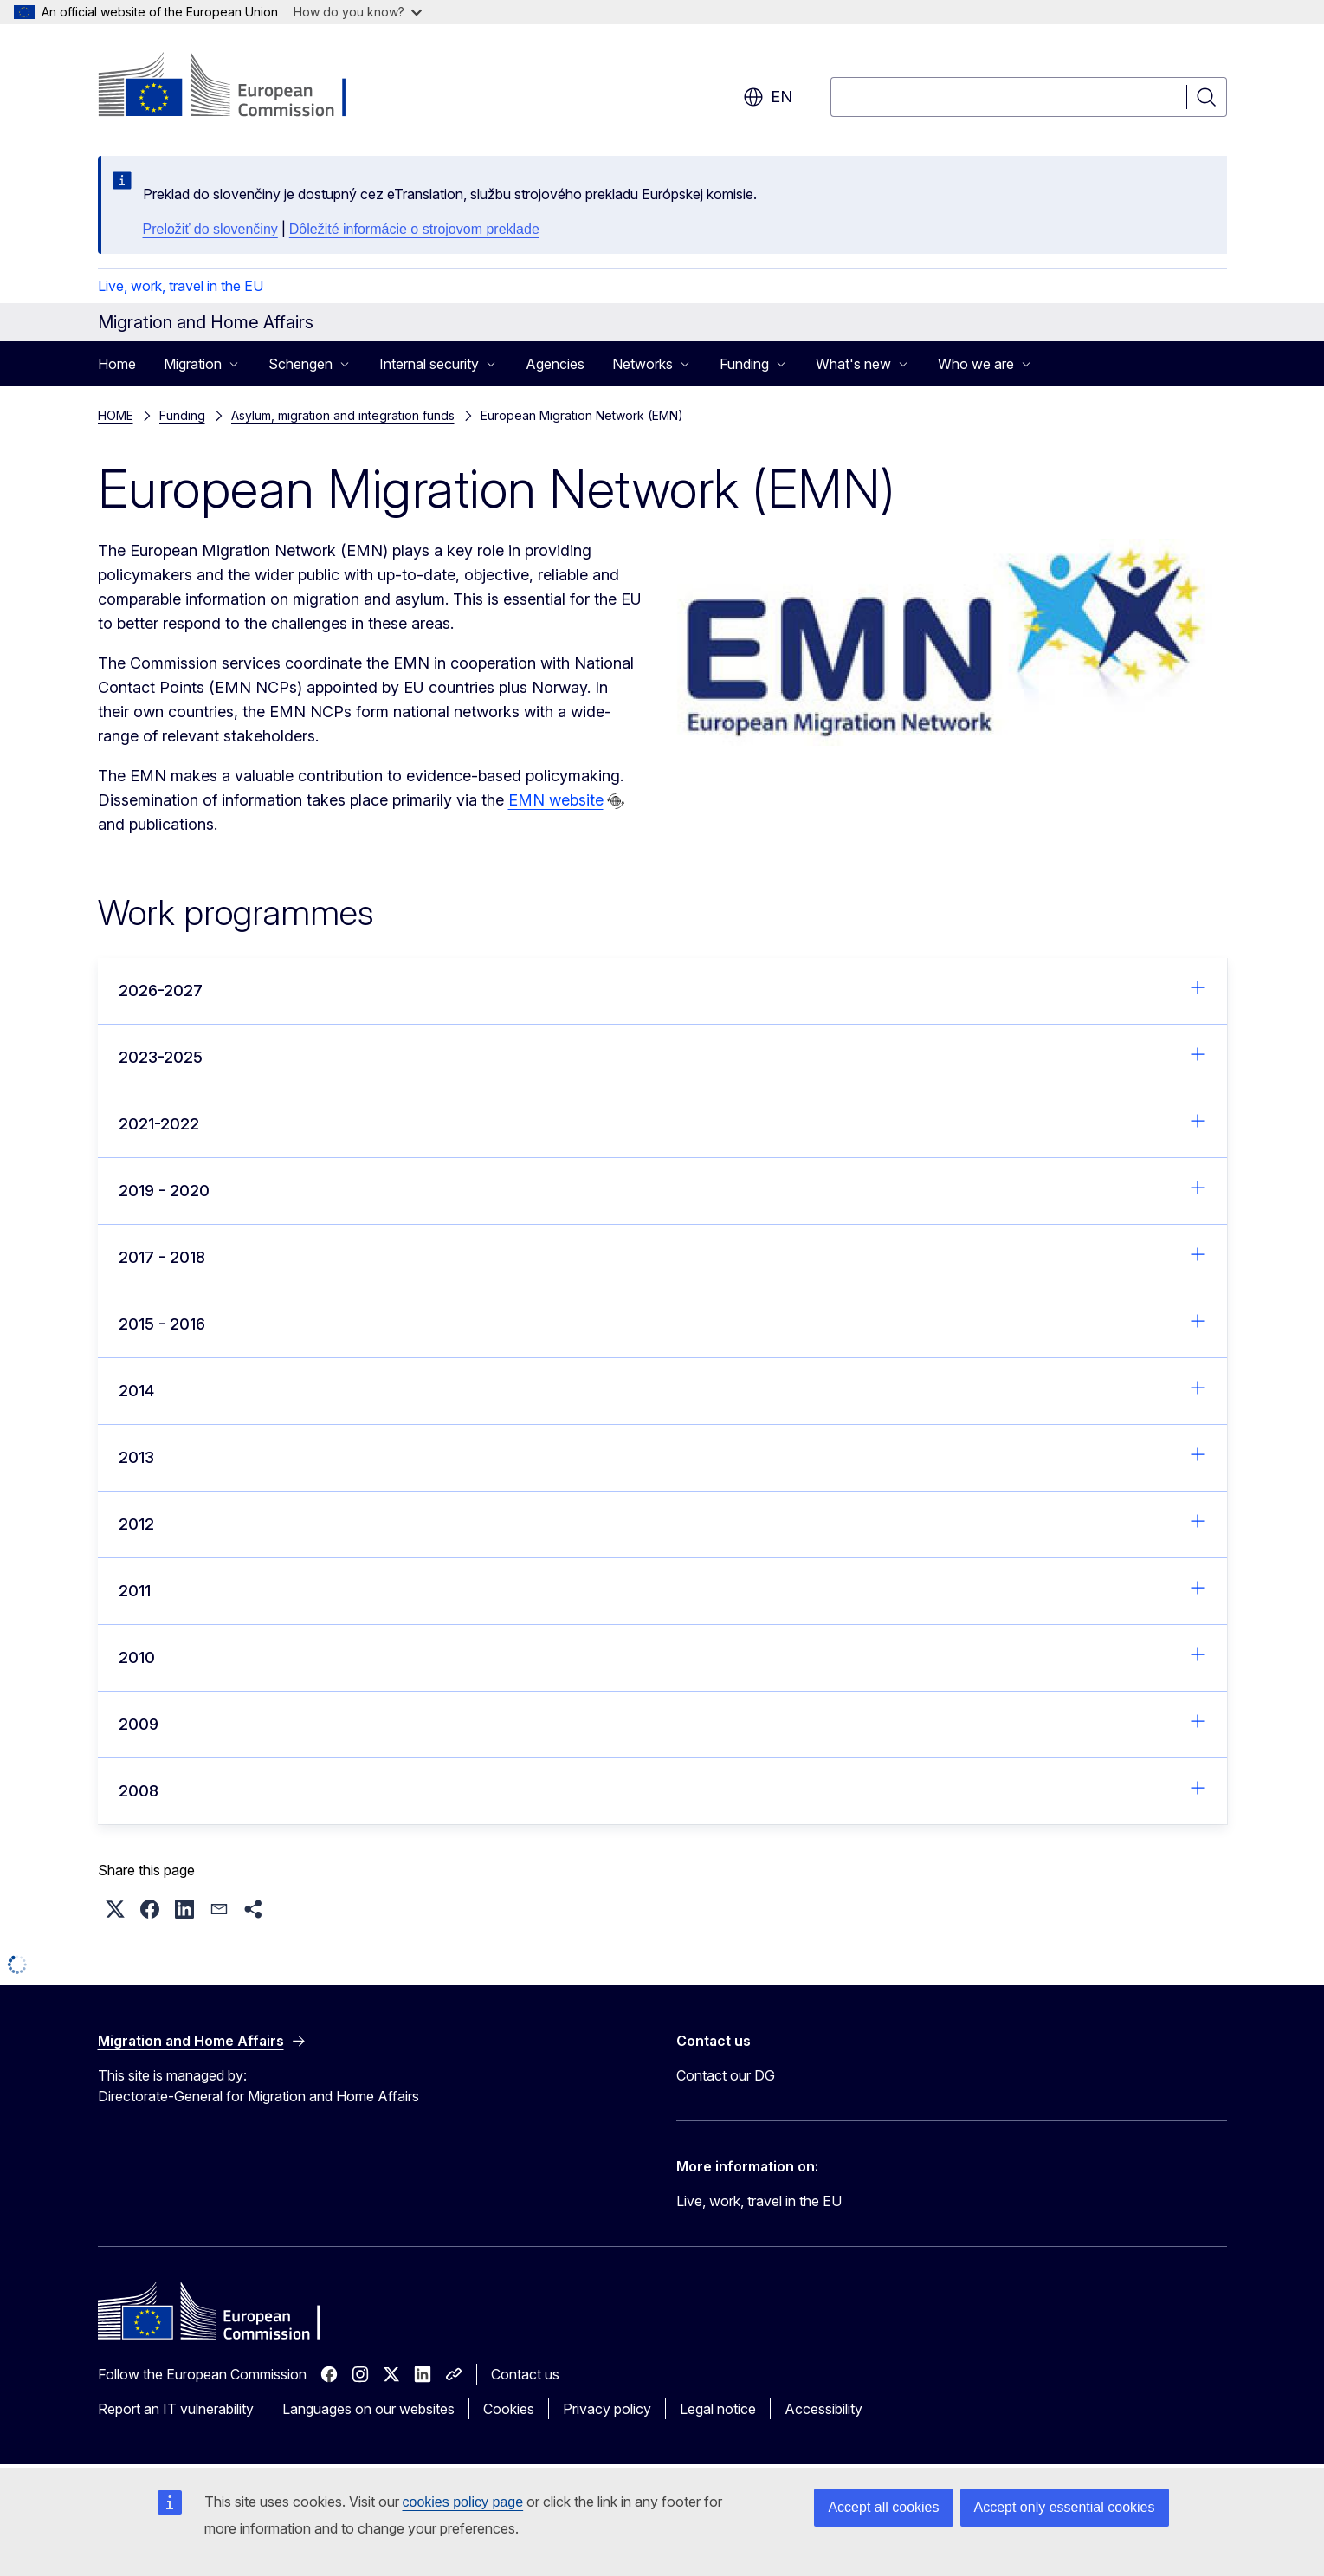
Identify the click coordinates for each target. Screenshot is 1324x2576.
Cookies (508, 2408)
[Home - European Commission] (238, 86)
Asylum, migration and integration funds (343, 415)
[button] (115, 1909)
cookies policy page (463, 2502)
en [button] (767, 97)
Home (117, 363)
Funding (182, 415)
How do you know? (358, 11)
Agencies (555, 363)
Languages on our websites (368, 2408)
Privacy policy (607, 2408)
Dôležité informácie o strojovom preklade (414, 229)
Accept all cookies (883, 2507)
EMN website (556, 800)
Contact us (525, 2374)
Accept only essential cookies (1064, 2507)
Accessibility (823, 2408)
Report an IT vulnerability (176, 2408)
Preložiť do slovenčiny (210, 229)
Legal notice (718, 2408)
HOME (115, 415)
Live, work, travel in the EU (180, 285)
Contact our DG (725, 2075)
